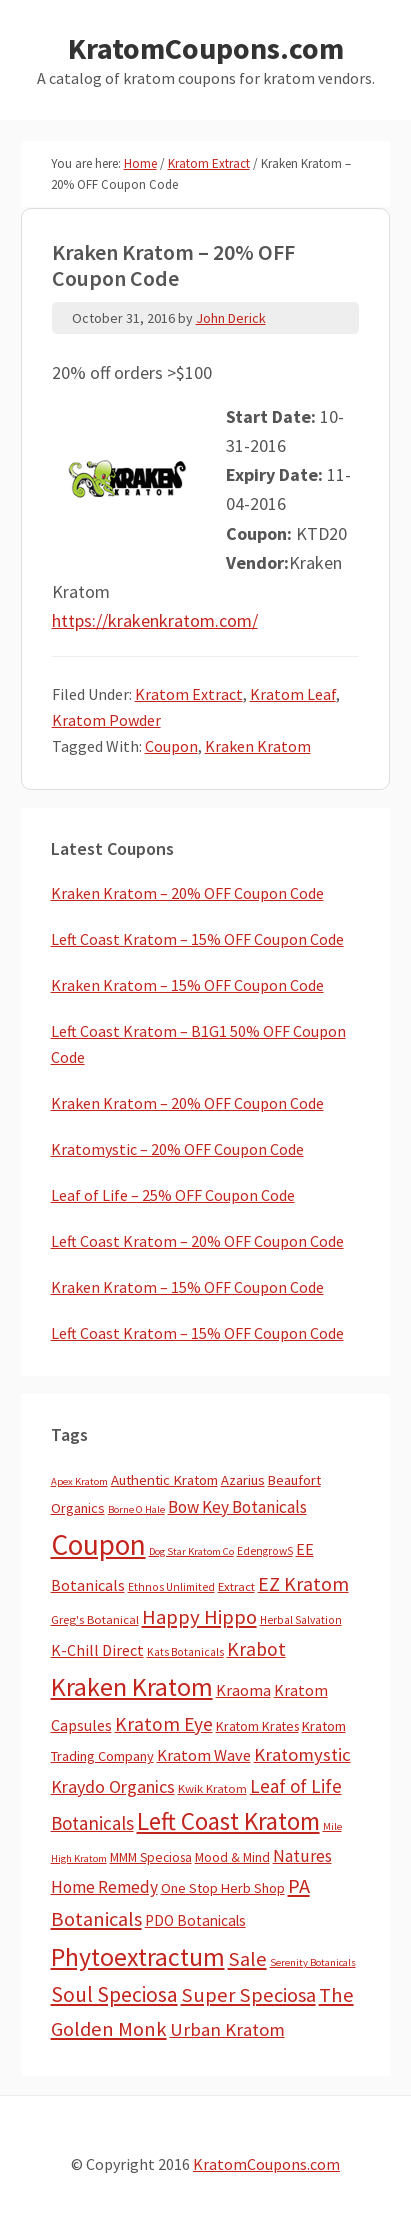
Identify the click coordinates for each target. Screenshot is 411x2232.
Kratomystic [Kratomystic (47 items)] (302, 1754)
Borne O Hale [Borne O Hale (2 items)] (136, 1509)
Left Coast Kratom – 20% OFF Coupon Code (197, 1241)
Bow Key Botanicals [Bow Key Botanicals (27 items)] (237, 1507)
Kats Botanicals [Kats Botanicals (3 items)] (185, 1652)
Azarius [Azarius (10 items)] (243, 1480)
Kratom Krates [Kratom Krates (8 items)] (257, 1726)
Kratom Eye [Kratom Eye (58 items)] (164, 1724)
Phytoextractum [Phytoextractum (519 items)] (138, 1957)
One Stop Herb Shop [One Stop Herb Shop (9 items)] (223, 1888)
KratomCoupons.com (206, 48)
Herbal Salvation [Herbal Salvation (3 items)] (301, 1620)
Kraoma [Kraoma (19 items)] (243, 1690)
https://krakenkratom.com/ (155, 620)
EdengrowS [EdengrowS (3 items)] (265, 1551)
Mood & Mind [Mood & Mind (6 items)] (232, 1857)
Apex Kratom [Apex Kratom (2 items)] (79, 1481)
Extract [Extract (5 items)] (236, 1586)
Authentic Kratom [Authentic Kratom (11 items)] (164, 1480)
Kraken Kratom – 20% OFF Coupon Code (187, 893)
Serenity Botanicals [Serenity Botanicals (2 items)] (313, 1962)
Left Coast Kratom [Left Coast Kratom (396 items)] (228, 1821)
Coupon (171, 746)
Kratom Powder (106, 720)
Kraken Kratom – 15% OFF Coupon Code (187, 985)
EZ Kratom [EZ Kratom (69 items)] (303, 1583)
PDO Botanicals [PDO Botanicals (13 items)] (195, 1920)
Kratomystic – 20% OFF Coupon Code (177, 1149)
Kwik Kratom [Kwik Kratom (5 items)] (212, 1788)
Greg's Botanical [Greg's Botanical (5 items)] (95, 1619)
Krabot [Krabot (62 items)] (256, 1649)
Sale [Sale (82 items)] (247, 1959)
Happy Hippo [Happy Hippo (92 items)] (199, 1617)
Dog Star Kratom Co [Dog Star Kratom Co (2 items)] (191, 1551)
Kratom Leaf (293, 694)
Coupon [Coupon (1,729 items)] (98, 1544)
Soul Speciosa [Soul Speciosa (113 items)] (114, 1994)
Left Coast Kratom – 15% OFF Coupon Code (197, 939)
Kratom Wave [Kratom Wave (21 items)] (204, 1755)
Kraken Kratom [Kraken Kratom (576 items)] (132, 1686)
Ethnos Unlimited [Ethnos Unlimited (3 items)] (171, 1587)
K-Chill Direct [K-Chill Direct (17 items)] (97, 1650)
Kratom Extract (189, 694)
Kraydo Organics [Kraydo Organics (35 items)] (113, 1786)
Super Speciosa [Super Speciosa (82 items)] (248, 1995)
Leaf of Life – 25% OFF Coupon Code (173, 1195)
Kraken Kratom (258, 746)
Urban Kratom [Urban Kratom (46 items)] (227, 2029)
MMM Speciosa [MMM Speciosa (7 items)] (151, 1857)
